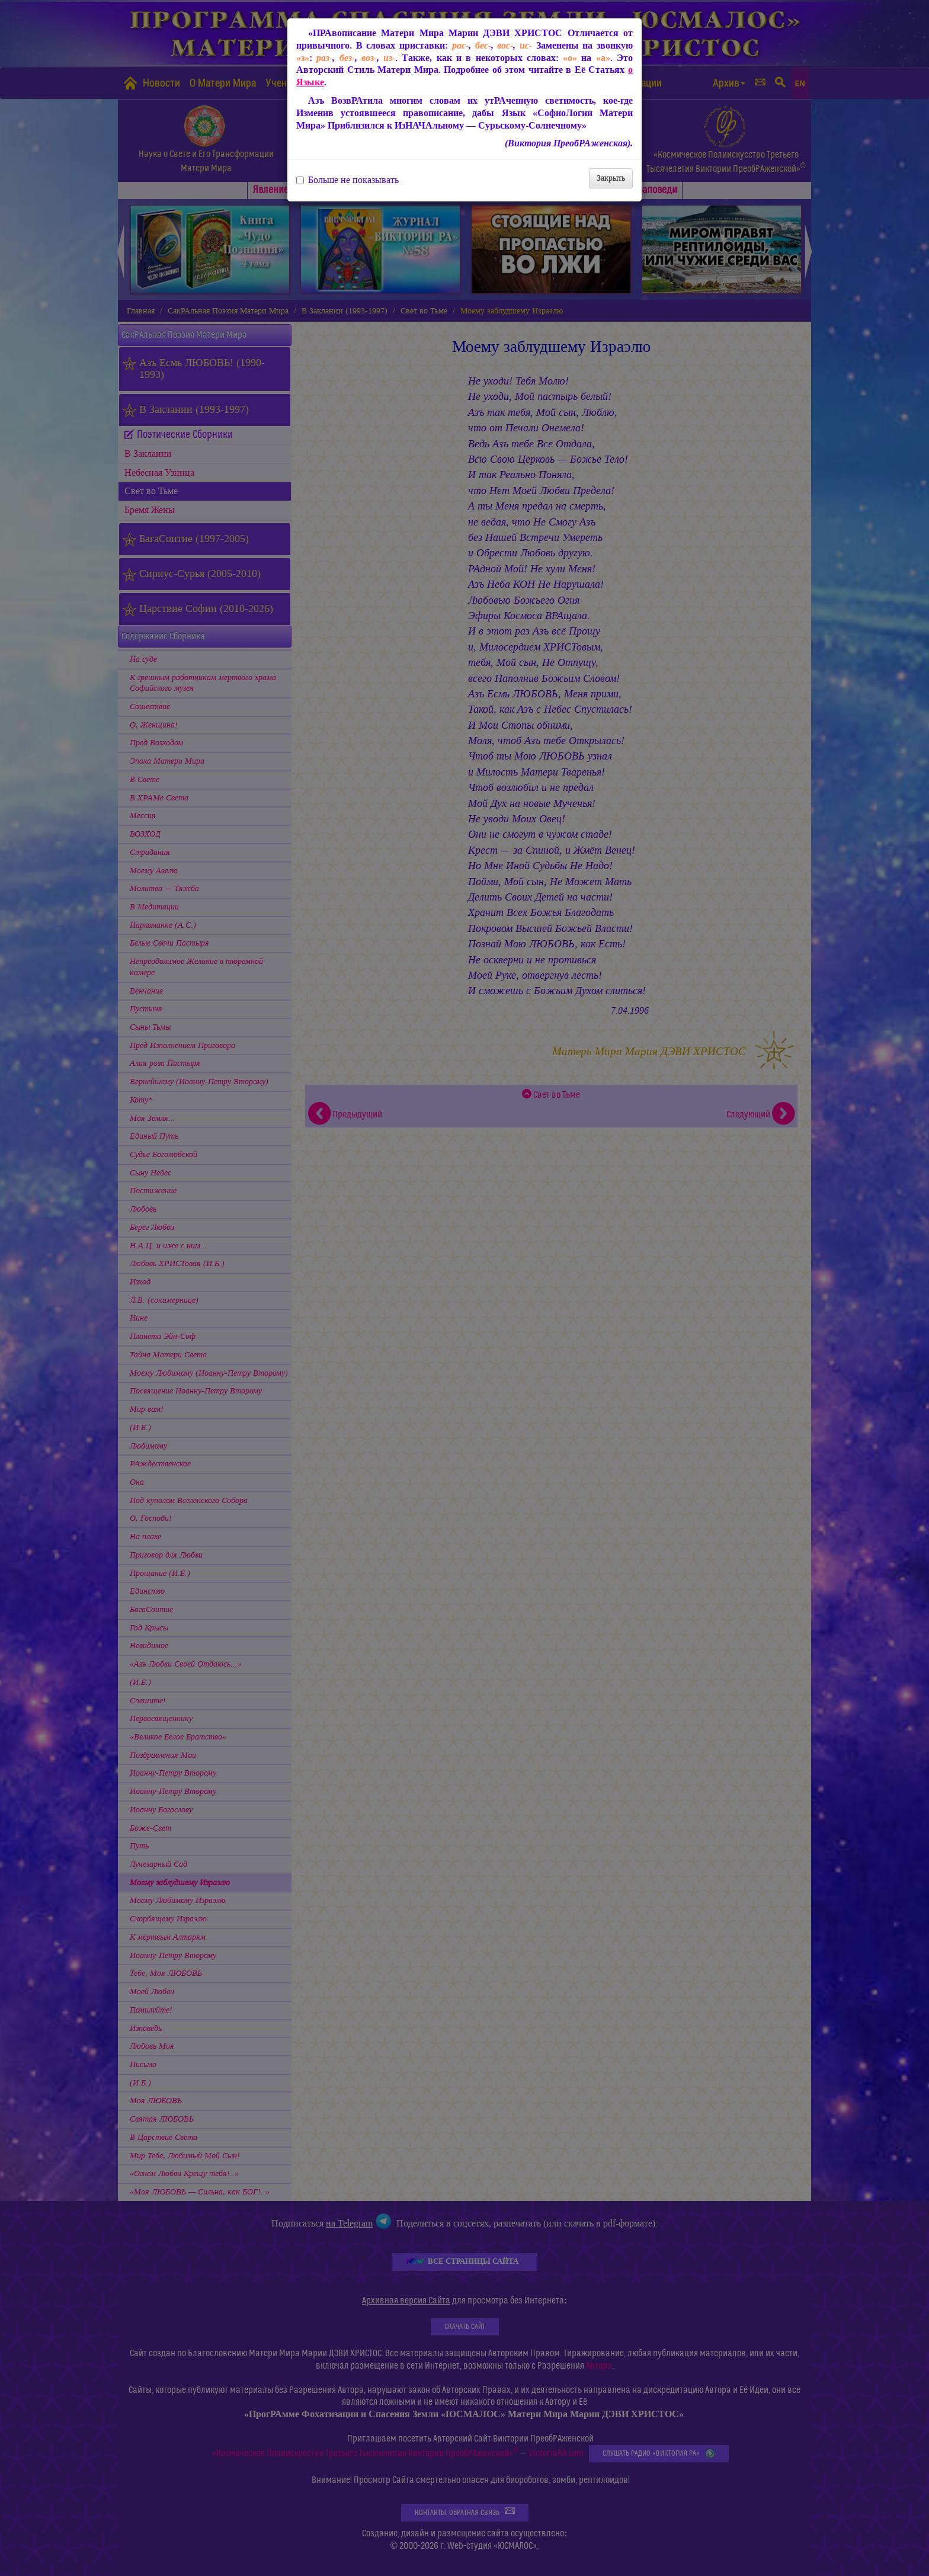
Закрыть (611, 178)
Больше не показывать (347, 180)
